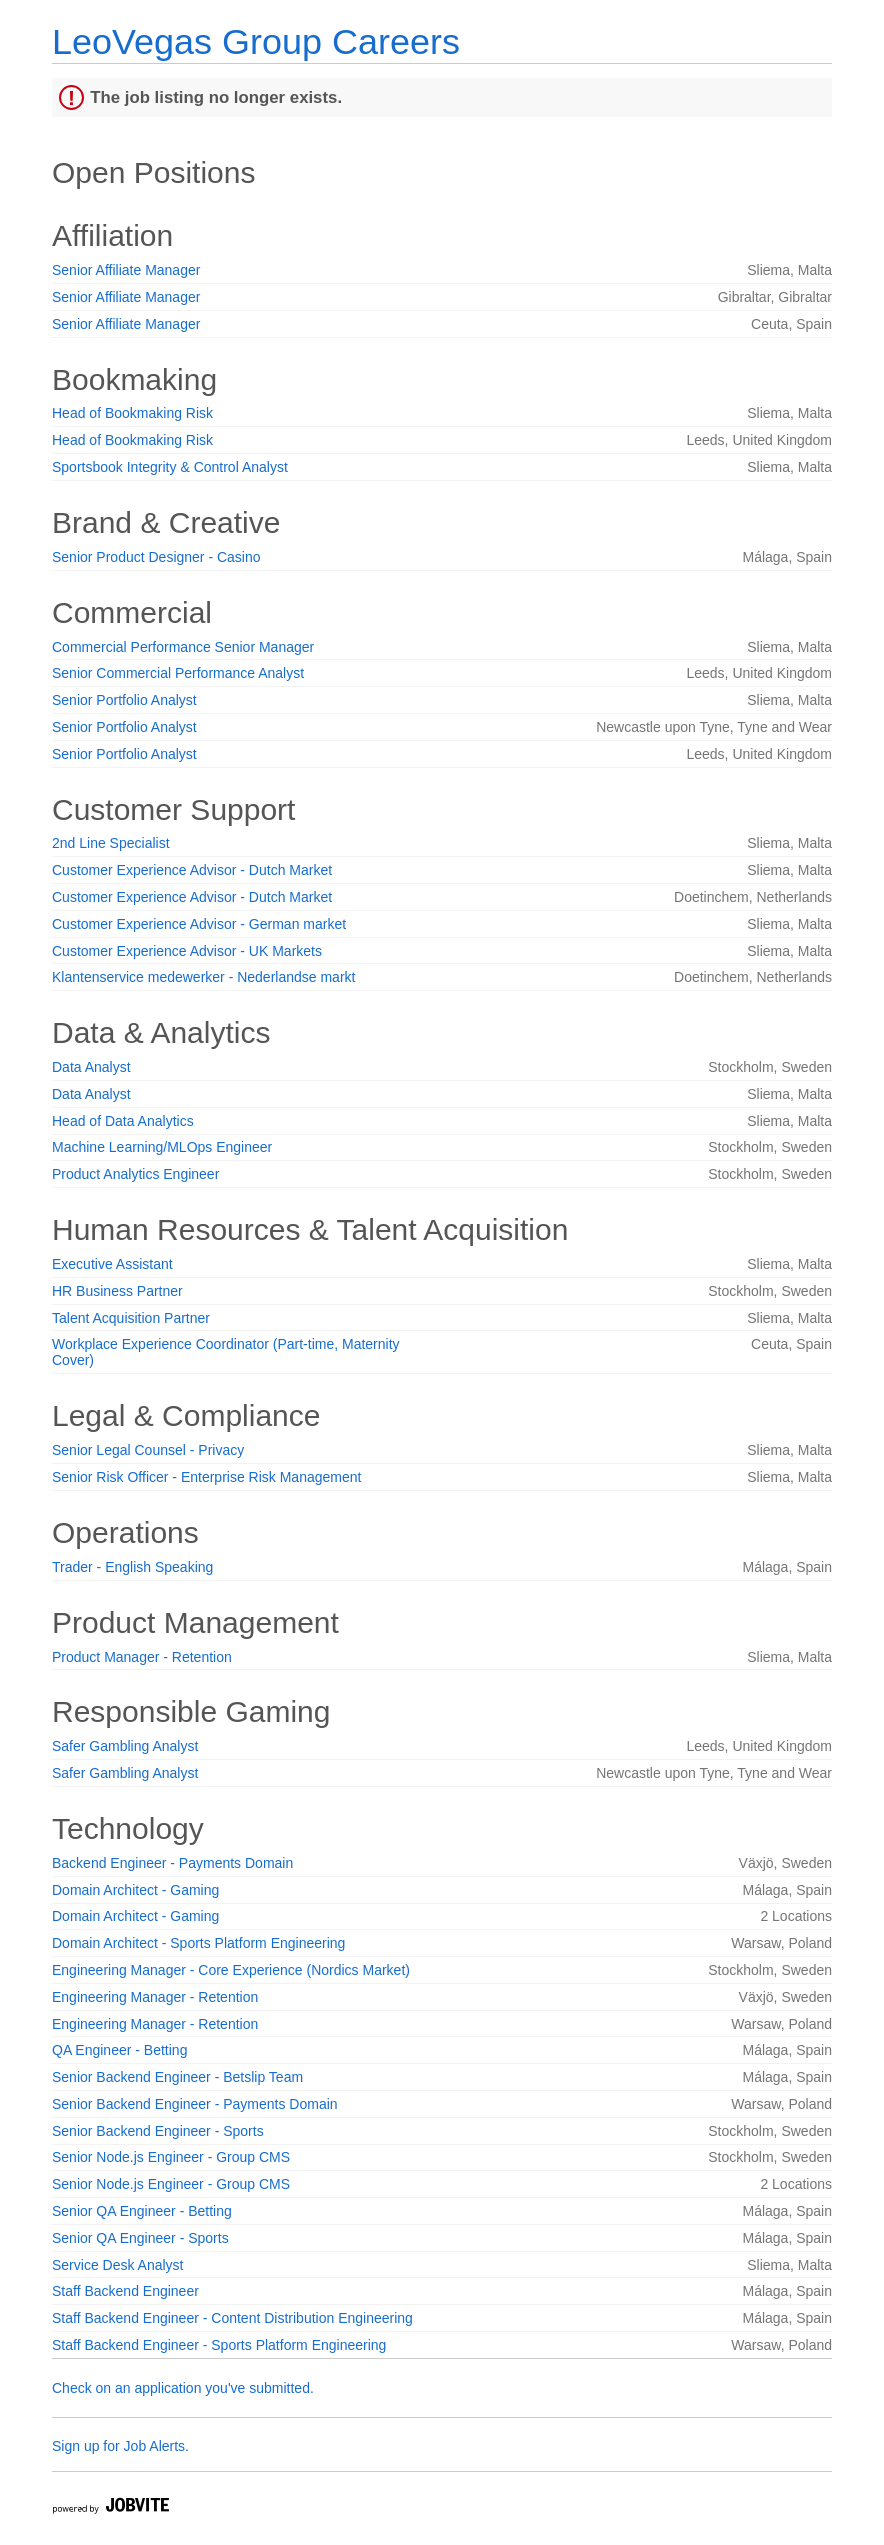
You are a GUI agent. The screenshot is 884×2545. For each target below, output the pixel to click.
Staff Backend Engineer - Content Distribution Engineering (232, 2318)
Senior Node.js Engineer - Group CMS (171, 2157)
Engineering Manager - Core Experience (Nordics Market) (231, 1970)
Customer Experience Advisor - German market (199, 924)
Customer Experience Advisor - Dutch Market (192, 870)
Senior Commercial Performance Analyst (178, 673)
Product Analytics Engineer (135, 1174)
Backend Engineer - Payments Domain (172, 1863)
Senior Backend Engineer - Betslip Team (177, 2077)
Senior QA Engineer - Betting (142, 2211)
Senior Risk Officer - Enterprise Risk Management (206, 1477)
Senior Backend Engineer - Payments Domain (195, 2104)
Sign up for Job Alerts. (120, 2446)
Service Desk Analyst (118, 2265)
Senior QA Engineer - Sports (140, 2238)
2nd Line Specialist (111, 843)
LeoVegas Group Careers (256, 41)
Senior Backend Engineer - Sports (158, 2131)
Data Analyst (91, 1067)
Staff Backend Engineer (125, 2291)
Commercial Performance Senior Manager (183, 647)
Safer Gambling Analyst (125, 1746)
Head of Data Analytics (123, 1121)
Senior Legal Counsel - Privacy (148, 1450)
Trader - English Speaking (132, 1567)
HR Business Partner (117, 1291)
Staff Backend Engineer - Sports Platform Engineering (219, 2345)
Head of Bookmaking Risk (132, 413)
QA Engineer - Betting (119, 2050)
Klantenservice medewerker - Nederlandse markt (203, 977)
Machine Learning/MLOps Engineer (162, 1147)
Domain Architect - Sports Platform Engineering (198, 1943)
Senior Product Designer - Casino (156, 557)
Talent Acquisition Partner (131, 1318)
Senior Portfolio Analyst (124, 700)
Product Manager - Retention (142, 1657)
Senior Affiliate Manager (126, 270)
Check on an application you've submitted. (183, 2388)
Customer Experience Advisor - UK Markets (187, 951)
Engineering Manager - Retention (155, 1997)
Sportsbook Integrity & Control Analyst (170, 467)
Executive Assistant (112, 1264)
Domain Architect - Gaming (135, 1890)
